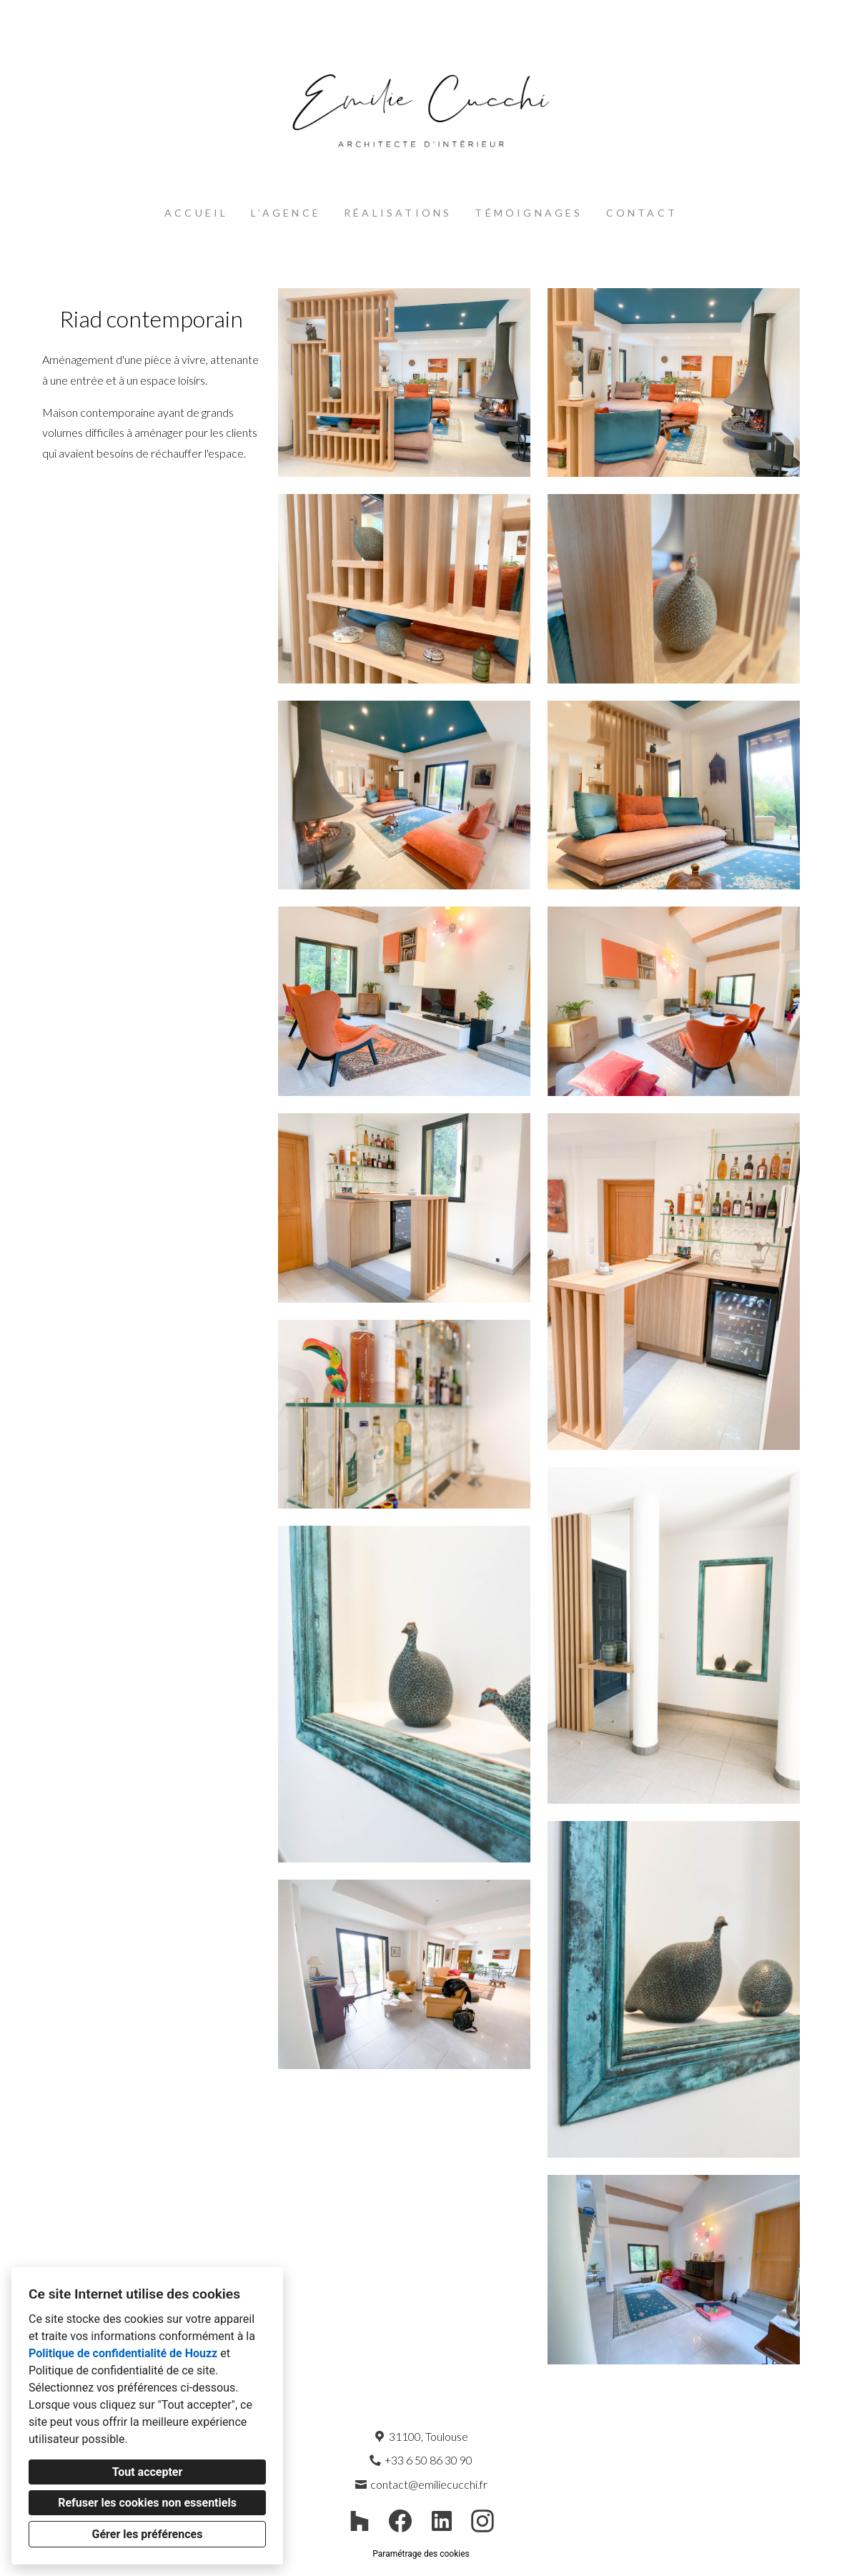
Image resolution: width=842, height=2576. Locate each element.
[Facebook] (400, 2521)
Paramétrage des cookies (420, 2554)
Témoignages (529, 213)
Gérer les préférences (147, 2534)
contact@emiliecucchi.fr (428, 2484)
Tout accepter (147, 2472)
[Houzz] (360, 2521)
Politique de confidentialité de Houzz (123, 2353)
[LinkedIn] (441, 2521)
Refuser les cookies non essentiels (147, 2503)
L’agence (286, 213)
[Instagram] (483, 2521)
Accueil (196, 213)
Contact (642, 213)
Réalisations (398, 213)
